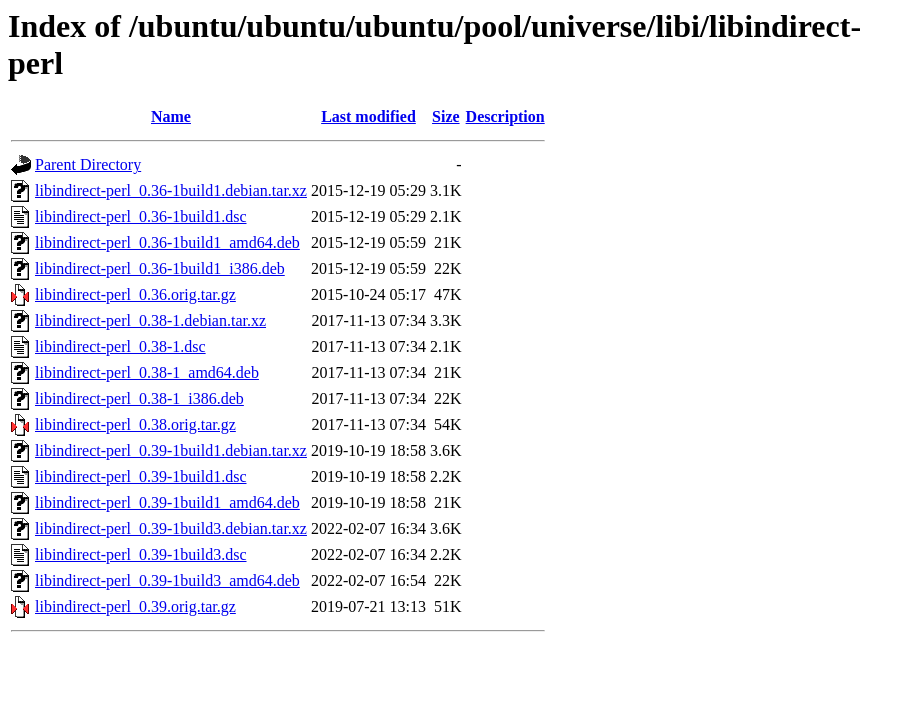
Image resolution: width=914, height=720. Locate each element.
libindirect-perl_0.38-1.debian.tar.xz (150, 320)
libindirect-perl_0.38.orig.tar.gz (135, 424)
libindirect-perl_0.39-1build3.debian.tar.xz (171, 528)
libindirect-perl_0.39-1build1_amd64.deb (167, 502)
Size (446, 116)
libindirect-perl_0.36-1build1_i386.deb (160, 268)
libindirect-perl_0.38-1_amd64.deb (147, 372)
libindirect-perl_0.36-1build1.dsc (141, 216)
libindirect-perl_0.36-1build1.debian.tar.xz (171, 190)
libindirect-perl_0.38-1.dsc (120, 346)
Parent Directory (88, 164)
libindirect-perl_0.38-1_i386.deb (139, 398)
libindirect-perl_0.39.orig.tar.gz (135, 606)
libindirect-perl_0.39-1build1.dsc (141, 476)
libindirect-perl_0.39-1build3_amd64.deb (167, 580)
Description (505, 116)
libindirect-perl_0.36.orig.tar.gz (135, 294)
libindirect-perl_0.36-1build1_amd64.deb (167, 242)
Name (171, 116)
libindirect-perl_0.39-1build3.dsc (141, 554)
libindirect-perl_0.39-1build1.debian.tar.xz (171, 450)
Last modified (368, 116)
